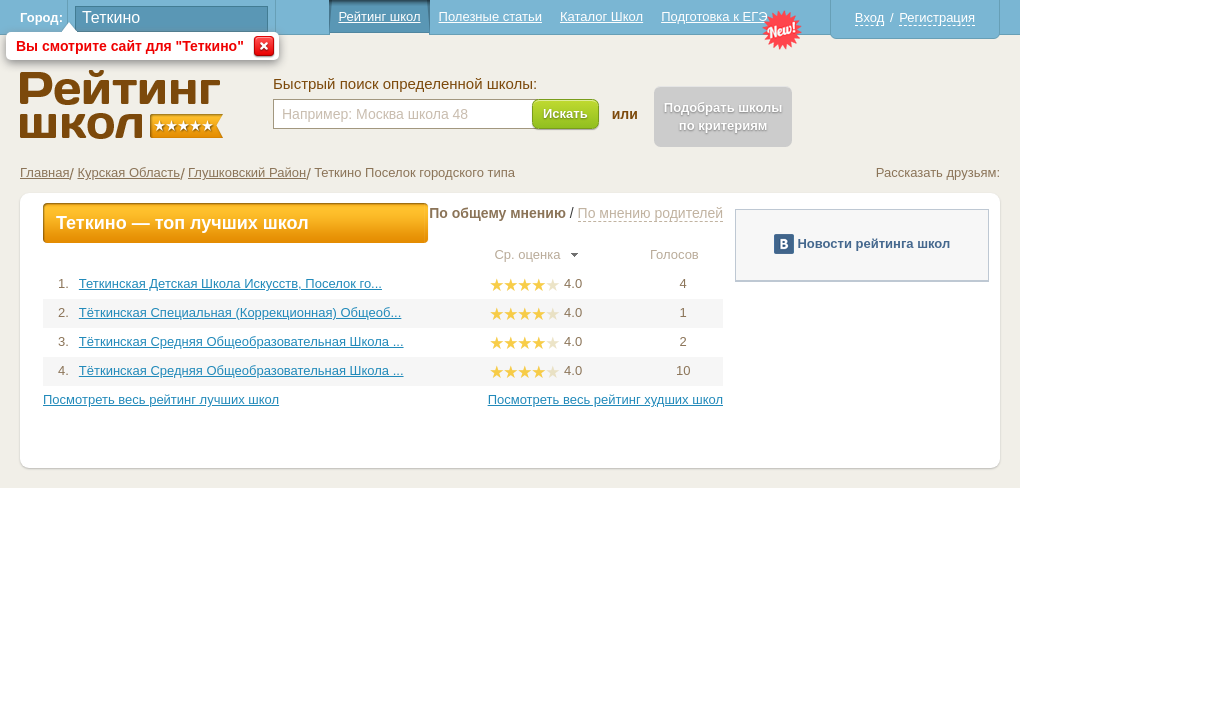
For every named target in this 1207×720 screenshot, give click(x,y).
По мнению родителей (743, 213)
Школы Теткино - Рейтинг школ (215, 104)
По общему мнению (591, 213)
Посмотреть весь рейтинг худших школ (698, 399)
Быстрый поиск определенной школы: (499, 84)
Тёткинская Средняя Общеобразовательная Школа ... (334, 341)
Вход (962, 17)
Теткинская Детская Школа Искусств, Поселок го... (323, 283)
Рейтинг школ (473, 16)
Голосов (776, 254)
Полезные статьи (583, 16)
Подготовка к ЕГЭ (808, 16)
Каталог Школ (694, 16)
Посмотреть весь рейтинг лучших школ (255, 399)
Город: (135, 17)
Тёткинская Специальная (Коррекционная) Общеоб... (333, 312)
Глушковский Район (341, 172)
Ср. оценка (630, 254)
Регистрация (1031, 17)
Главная (138, 172)
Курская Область (222, 172)
